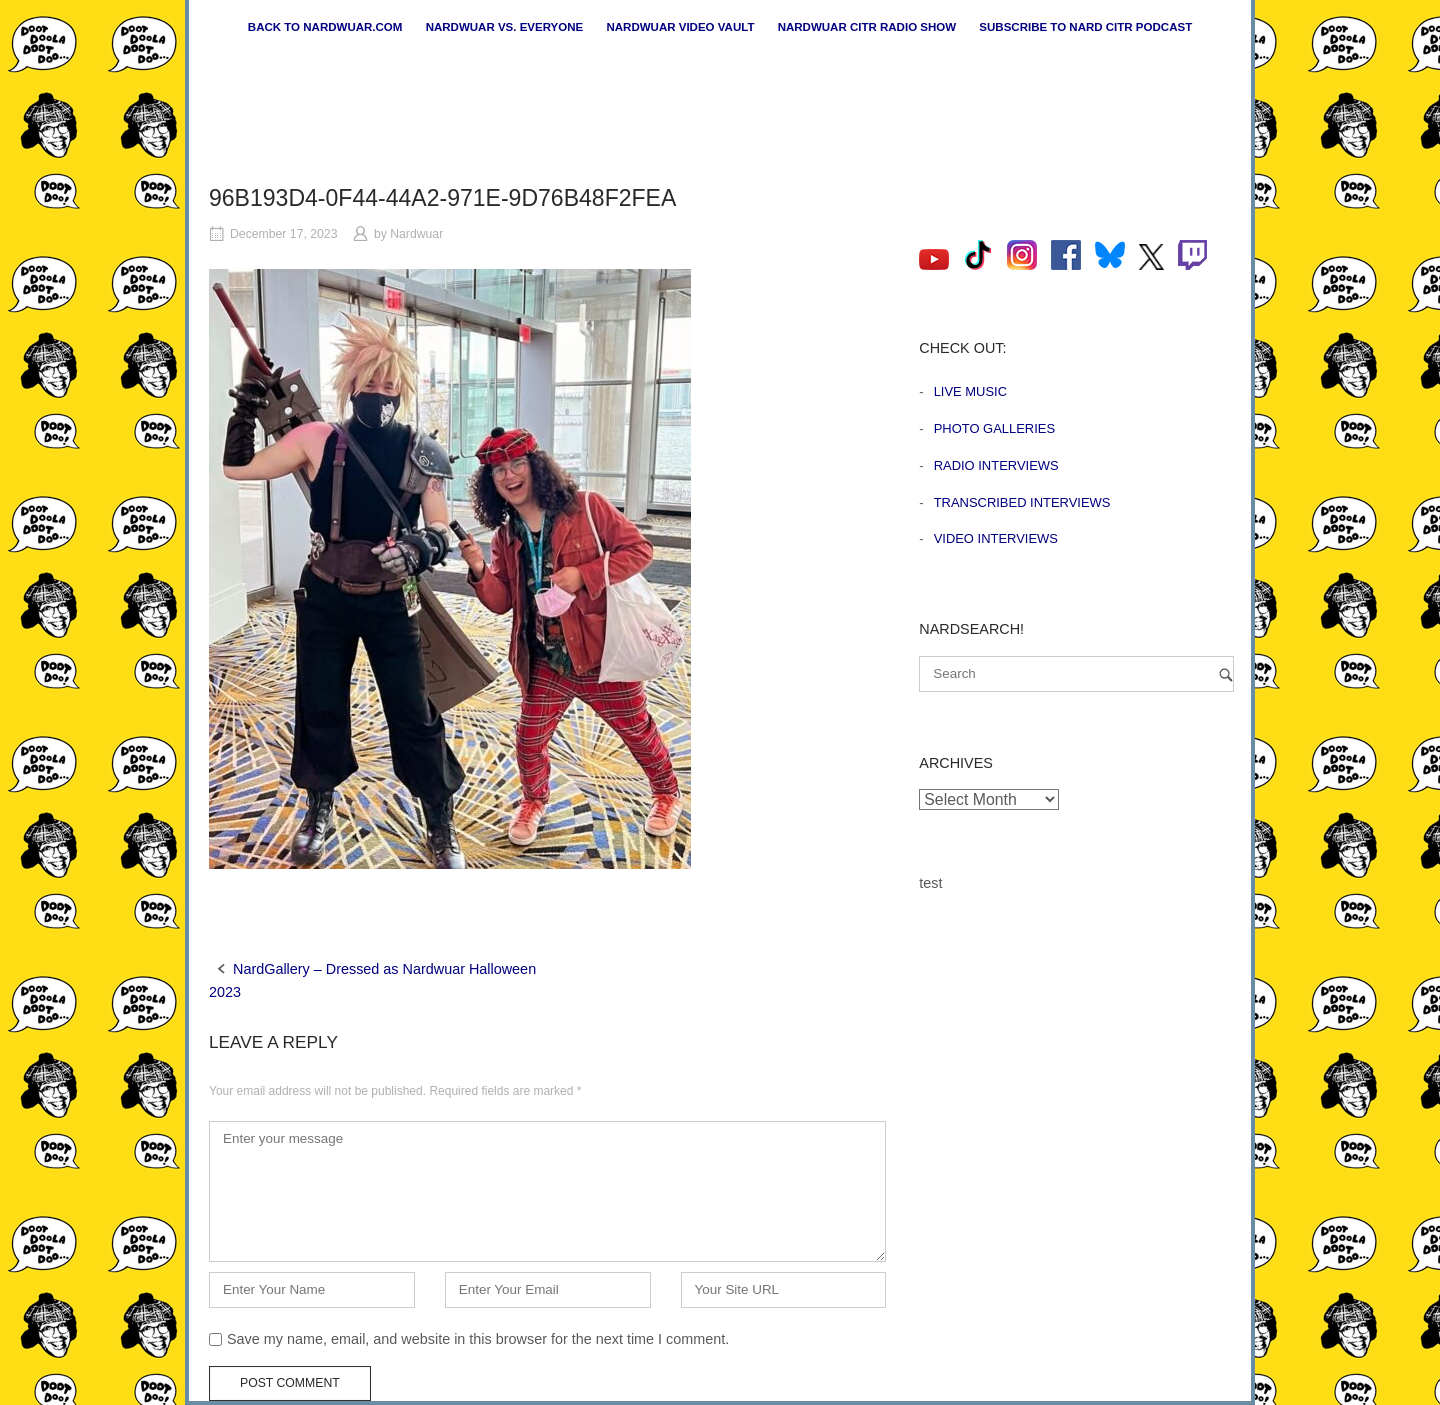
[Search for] (1076, 674)
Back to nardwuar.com (325, 27)
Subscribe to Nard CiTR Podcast (1085, 27)
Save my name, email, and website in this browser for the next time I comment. (478, 1339)
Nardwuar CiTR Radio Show (867, 27)
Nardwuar (416, 234)
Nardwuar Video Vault (680, 27)
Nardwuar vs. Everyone (505, 27)
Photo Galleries (994, 428)
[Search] (1226, 674)
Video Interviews (996, 538)
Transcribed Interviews (1022, 502)
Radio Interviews (996, 465)
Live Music (970, 391)
